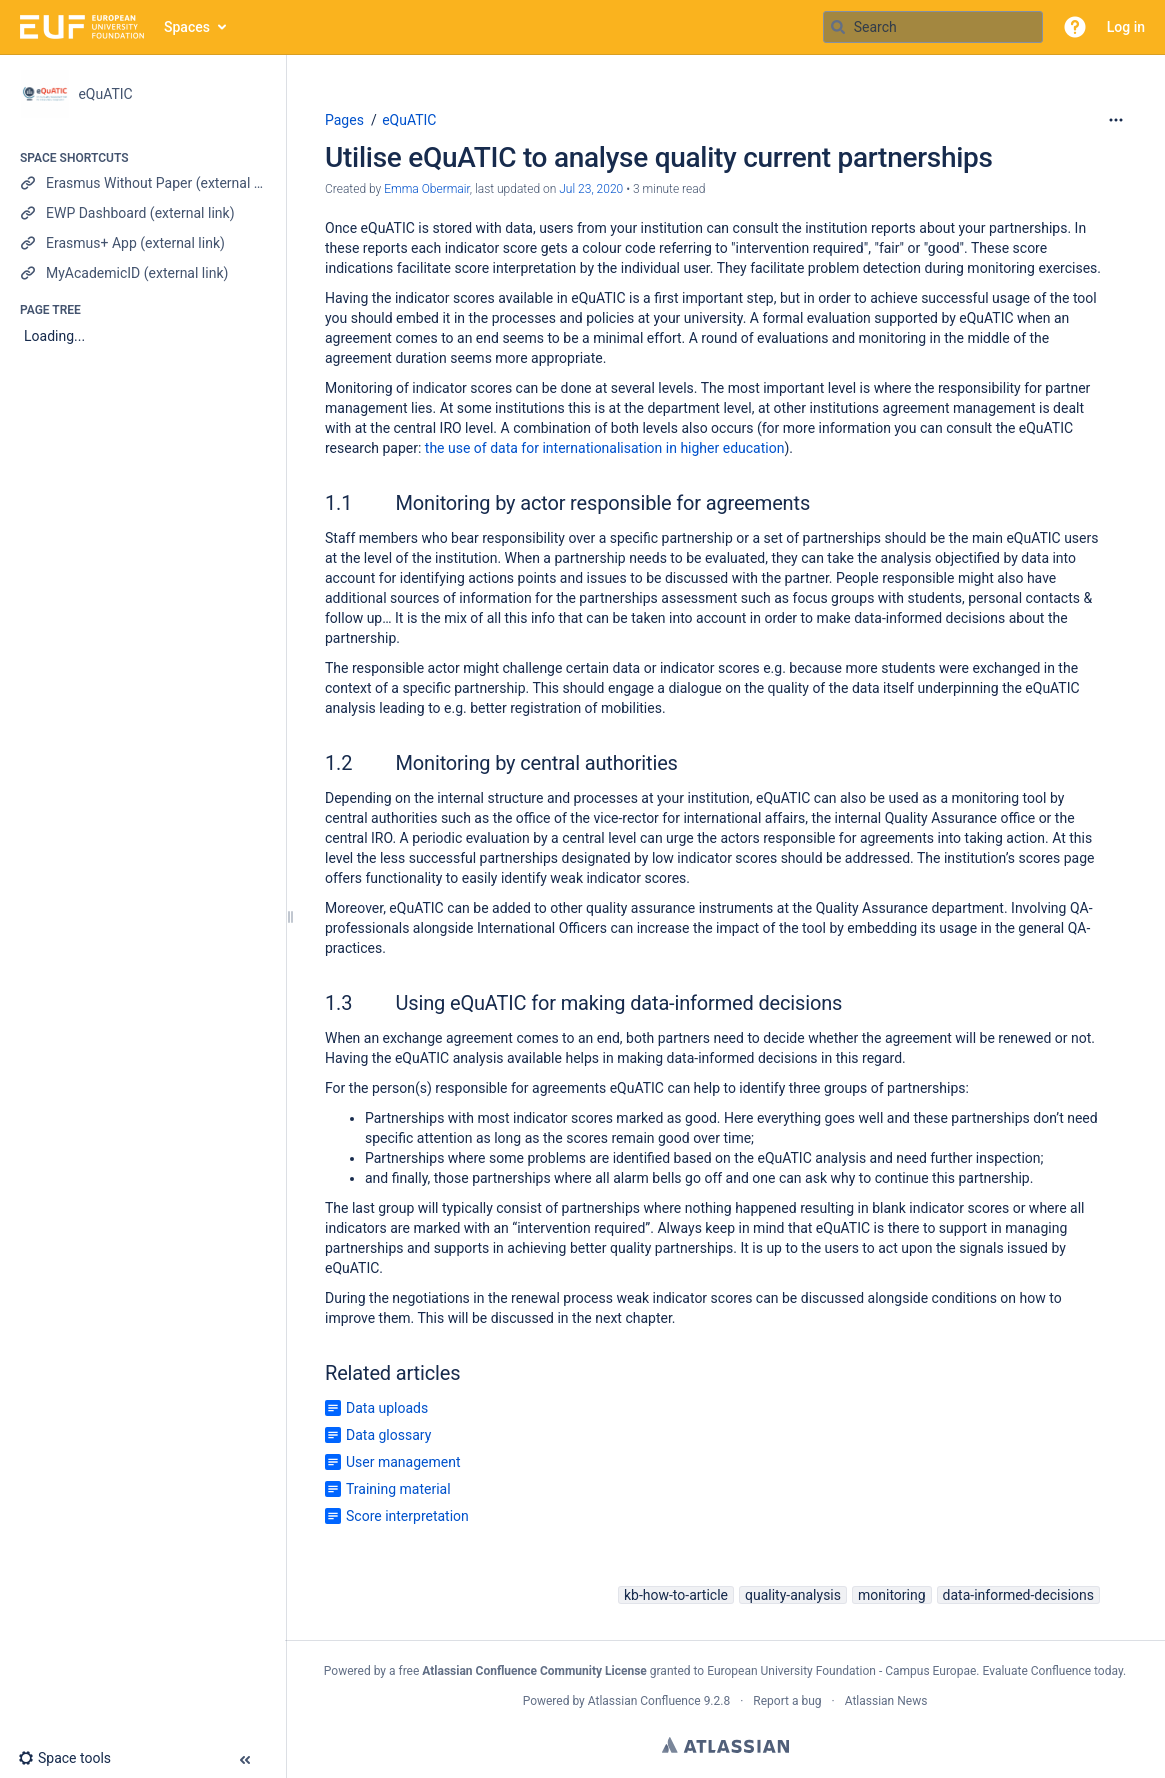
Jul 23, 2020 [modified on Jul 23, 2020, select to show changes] (591, 189)
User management (403, 1462)
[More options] (1116, 120)
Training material (398, 1489)
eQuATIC (409, 120)
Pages (344, 120)
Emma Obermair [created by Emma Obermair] (427, 189)
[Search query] (933, 27)
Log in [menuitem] (1126, 27)
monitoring (892, 1595)
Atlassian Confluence (644, 1701)
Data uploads (387, 1408)
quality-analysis (793, 1595)
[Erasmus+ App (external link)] (142, 243)
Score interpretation (407, 1516)
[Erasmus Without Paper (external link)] (142, 183)
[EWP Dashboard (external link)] (142, 213)
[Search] (838, 27)
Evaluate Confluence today (1052, 1671)
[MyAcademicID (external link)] (142, 273)
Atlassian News (886, 1701)
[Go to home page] (82, 27)
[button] (1075, 27)
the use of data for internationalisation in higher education (605, 448)
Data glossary (388, 1435)
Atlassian (725, 1745)
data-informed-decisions (1018, 1595)
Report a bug (787, 1701)
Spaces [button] (187, 27)
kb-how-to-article (676, 1595)
